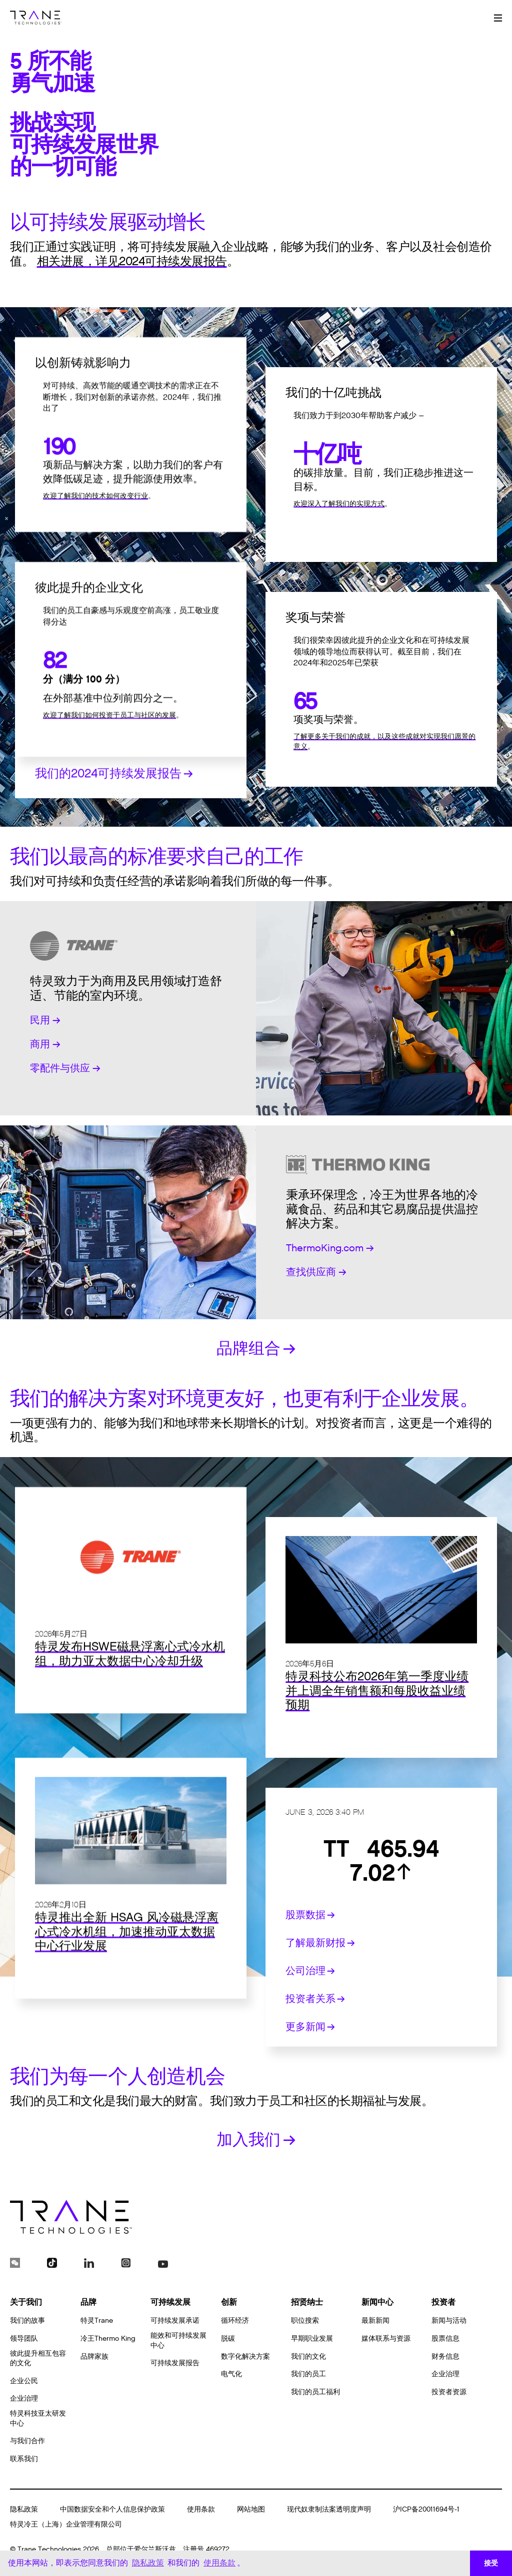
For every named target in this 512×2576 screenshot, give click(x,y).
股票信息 (446, 2338)
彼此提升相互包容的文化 (38, 2358)
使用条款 (201, 2509)
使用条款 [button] (220, 2563)
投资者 (444, 2302)
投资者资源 (449, 2392)
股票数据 (310, 1915)
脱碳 (228, 2338)
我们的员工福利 (315, 2392)
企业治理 (24, 2398)
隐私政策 (24, 2509)
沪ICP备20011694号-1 (426, 2509)
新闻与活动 (449, 2320)
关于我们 (26, 2302)
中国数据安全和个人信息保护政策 (112, 2509)
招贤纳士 (307, 2302)
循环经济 (235, 2320)
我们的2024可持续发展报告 (114, 833)
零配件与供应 (65, 1068)
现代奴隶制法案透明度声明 (329, 2509)
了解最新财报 (320, 1943)
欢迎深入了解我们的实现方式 (339, 533)
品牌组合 (256, 1348)
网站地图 (251, 2509)
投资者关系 (315, 1999)
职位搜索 (305, 2320)
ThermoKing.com (330, 1248)
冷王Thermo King (108, 2338)
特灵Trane (96, 2320)
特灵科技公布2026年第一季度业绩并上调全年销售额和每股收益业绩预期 (377, 1721)
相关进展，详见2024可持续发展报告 (132, 262)
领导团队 (24, 2338)
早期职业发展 (312, 2338)
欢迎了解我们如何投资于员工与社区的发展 (109, 775)
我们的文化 (308, 2356)
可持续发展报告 (175, 2363)
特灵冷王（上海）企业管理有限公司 (66, 2524)
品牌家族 (94, 2356)
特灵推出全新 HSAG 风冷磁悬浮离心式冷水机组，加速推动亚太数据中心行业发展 (126, 1992)
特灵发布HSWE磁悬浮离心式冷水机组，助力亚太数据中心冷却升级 (130, 1714)
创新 (229, 2302)
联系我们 (24, 2459)
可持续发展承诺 (175, 2320)
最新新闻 (376, 2320)
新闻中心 (378, 2302)
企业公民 (24, 2381)
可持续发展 (170, 2302)
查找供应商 (316, 1272)
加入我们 (256, 2139)
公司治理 (310, 1971)
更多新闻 (310, 2027)
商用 (45, 1044)
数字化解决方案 (245, 2356)
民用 (45, 1020)
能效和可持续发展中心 (178, 2340)
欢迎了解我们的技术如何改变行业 (95, 555)
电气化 (231, 2374)
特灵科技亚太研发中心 (38, 2418)
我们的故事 (27, 2320)
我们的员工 (308, 2374)
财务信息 (446, 2356)
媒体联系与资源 (386, 2338)
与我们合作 (27, 2441)
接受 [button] (491, 2563)
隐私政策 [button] (148, 2563)
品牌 (88, 2302)
